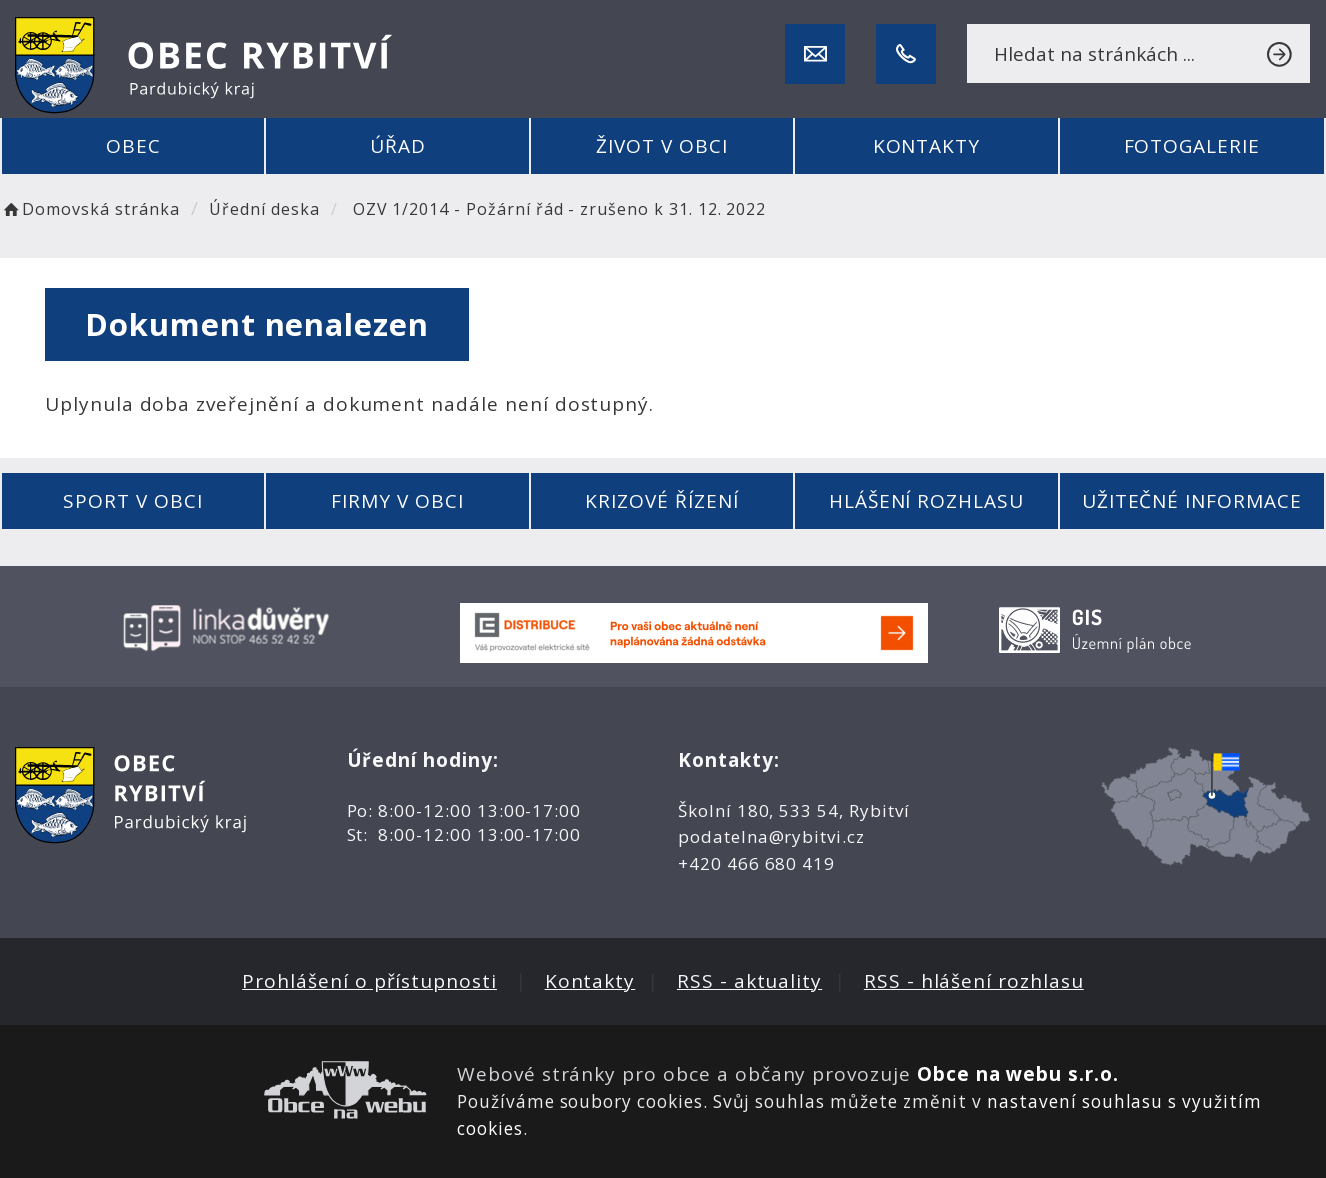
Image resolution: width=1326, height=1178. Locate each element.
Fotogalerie (1192, 146)
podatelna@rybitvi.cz (771, 836)
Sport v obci (132, 501)
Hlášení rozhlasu (926, 501)
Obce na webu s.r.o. (1018, 1074)
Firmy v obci (397, 501)
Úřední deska (264, 209)
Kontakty (927, 146)
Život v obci (661, 146)
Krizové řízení (661, 501)
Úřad (398, 146)
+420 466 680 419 (756, 863)
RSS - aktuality (749, 981)
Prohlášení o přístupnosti (369, 981)
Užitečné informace (1192, 501)
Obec (133, 146)
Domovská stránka (90, 209)
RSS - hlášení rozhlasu (974, 981)
